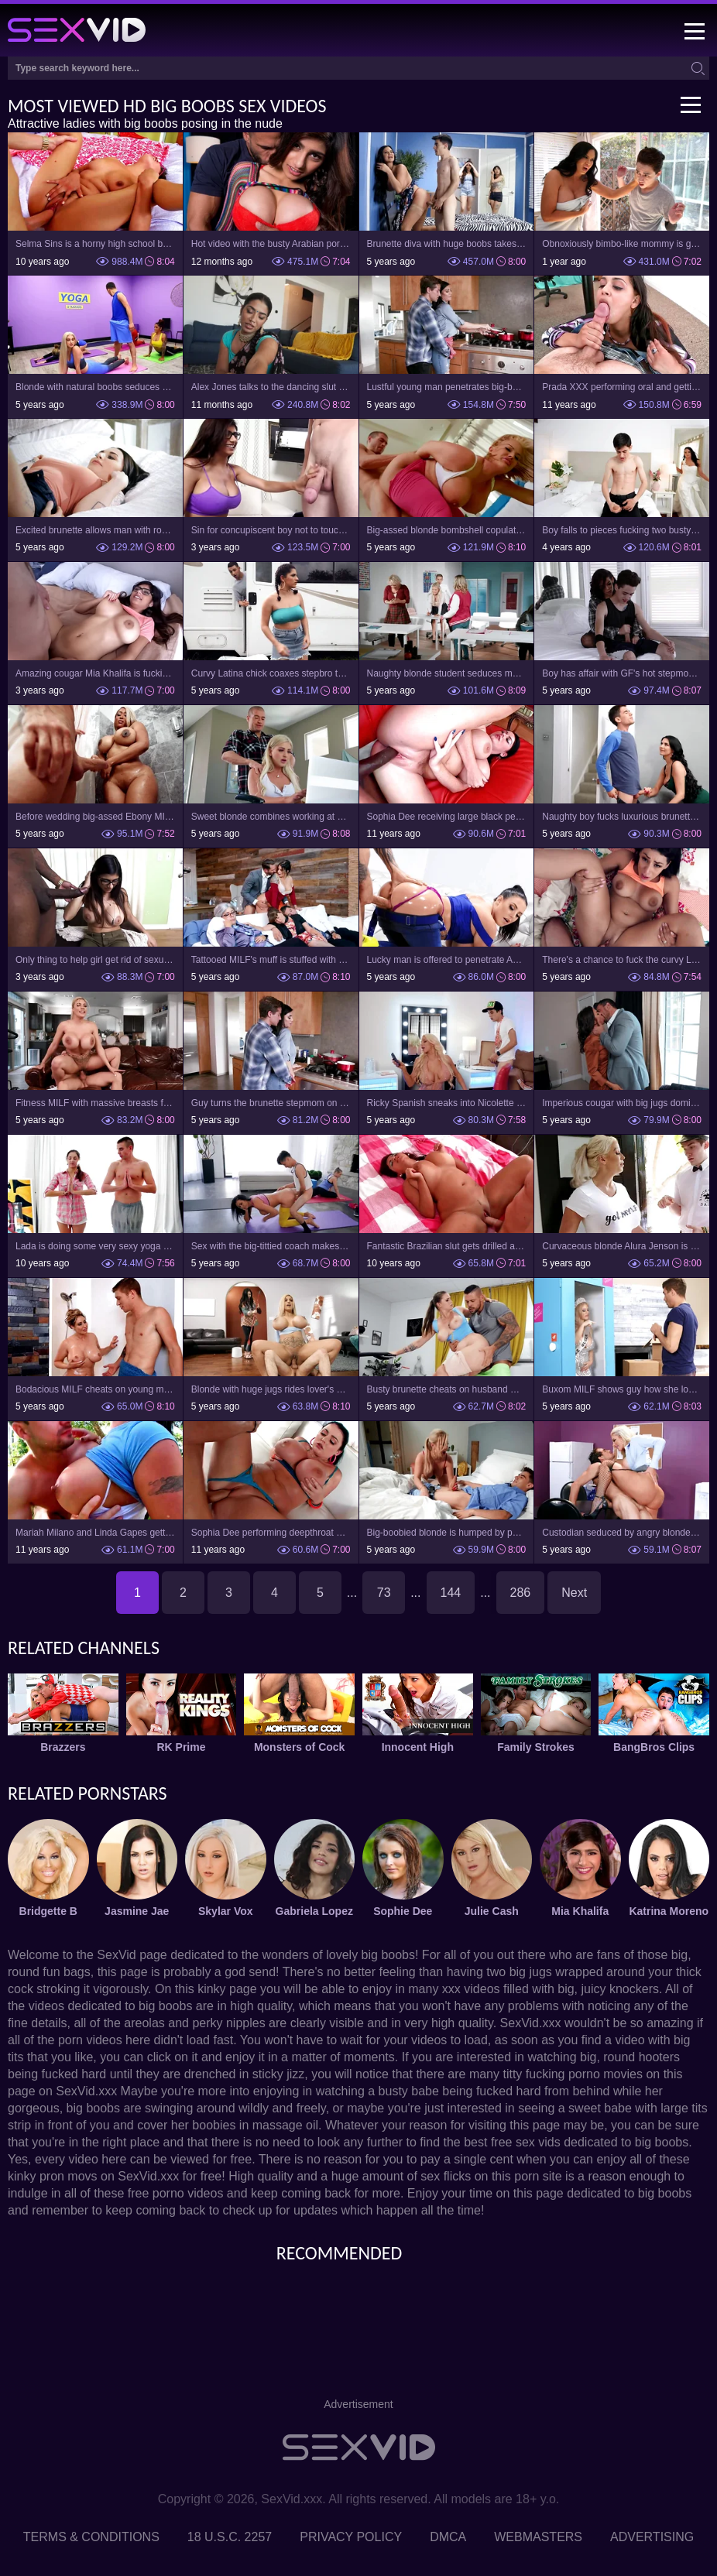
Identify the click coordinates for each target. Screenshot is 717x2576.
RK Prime (180, 1747)
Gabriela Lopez (314, 1911)
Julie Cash (492, 1911)
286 (520, 1592)
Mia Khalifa (580, 1911)
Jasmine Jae (137, 1911)
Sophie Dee (402, 1911)
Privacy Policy (351, 2536)
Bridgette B (48, 1911)
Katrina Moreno (668, 1911)
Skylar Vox (225, 1911)
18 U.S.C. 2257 (229, 2536)
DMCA (448, 2536)
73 (384, 1592)
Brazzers (62, 1747)
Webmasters (538, 2536)
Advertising (652, 2536)
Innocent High (418, 1747)
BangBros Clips (654, 1747)
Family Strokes (536, 1747)
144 (451, 1592)
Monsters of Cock (299, 1747)
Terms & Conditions (91, 2536)
